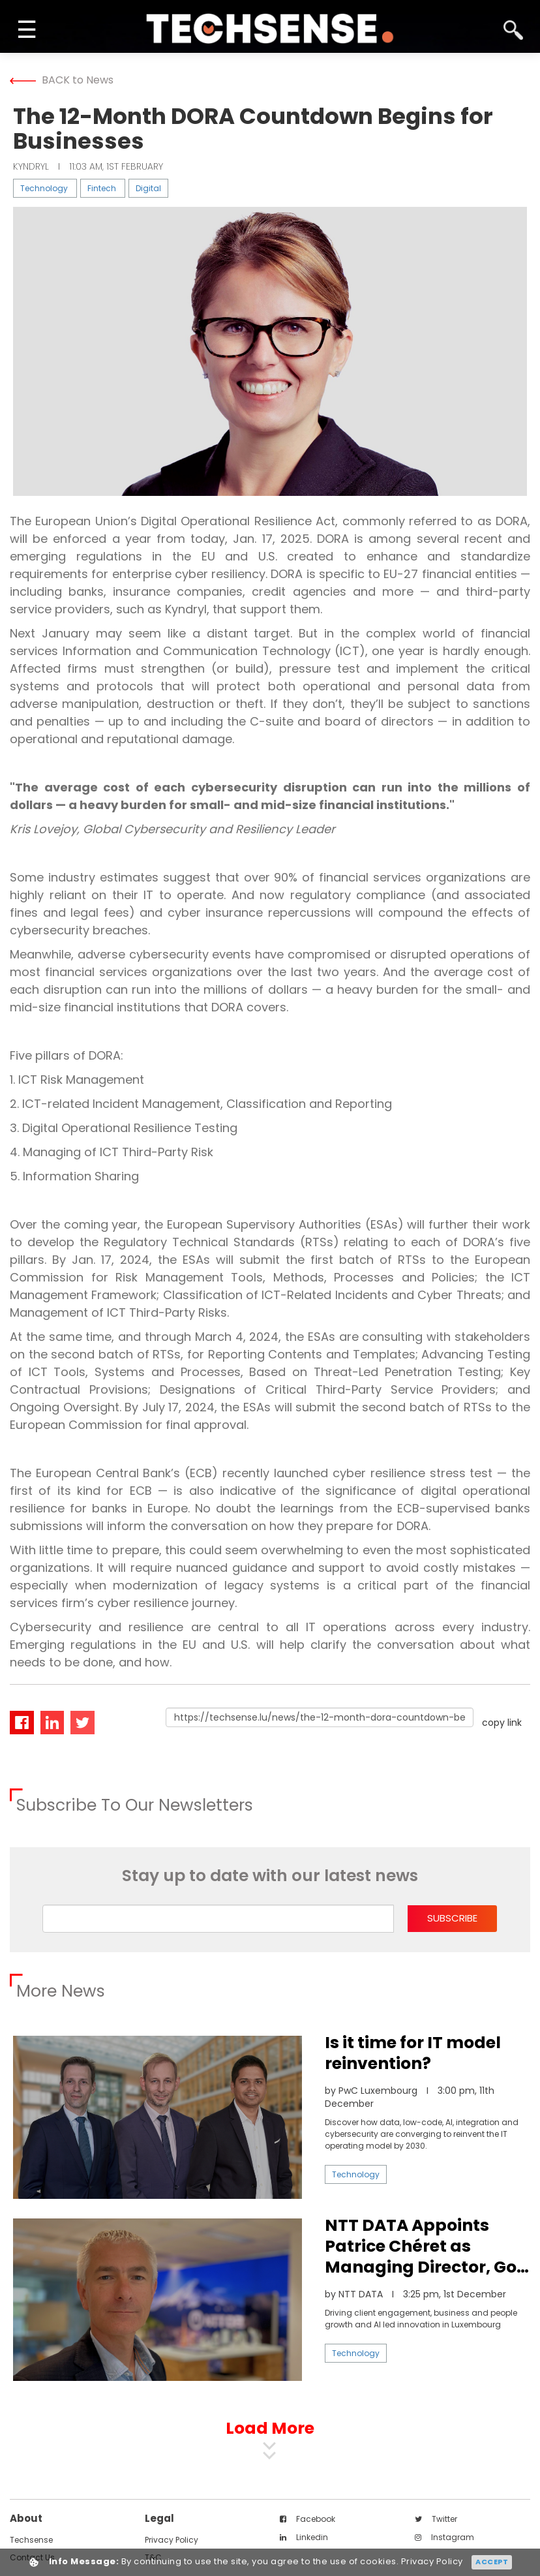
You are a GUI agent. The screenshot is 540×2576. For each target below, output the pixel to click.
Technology (44, 188)
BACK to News (61, 79)
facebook (307, 2518)
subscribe (452, 1918)
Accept (491, 2561)
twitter (436, 2518)
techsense (31, 2539)
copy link (502, 1722)
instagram (444, 2537)
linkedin (304, 2537)
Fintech (101, 188)
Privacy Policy (171, 2539)
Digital (148, 188)
